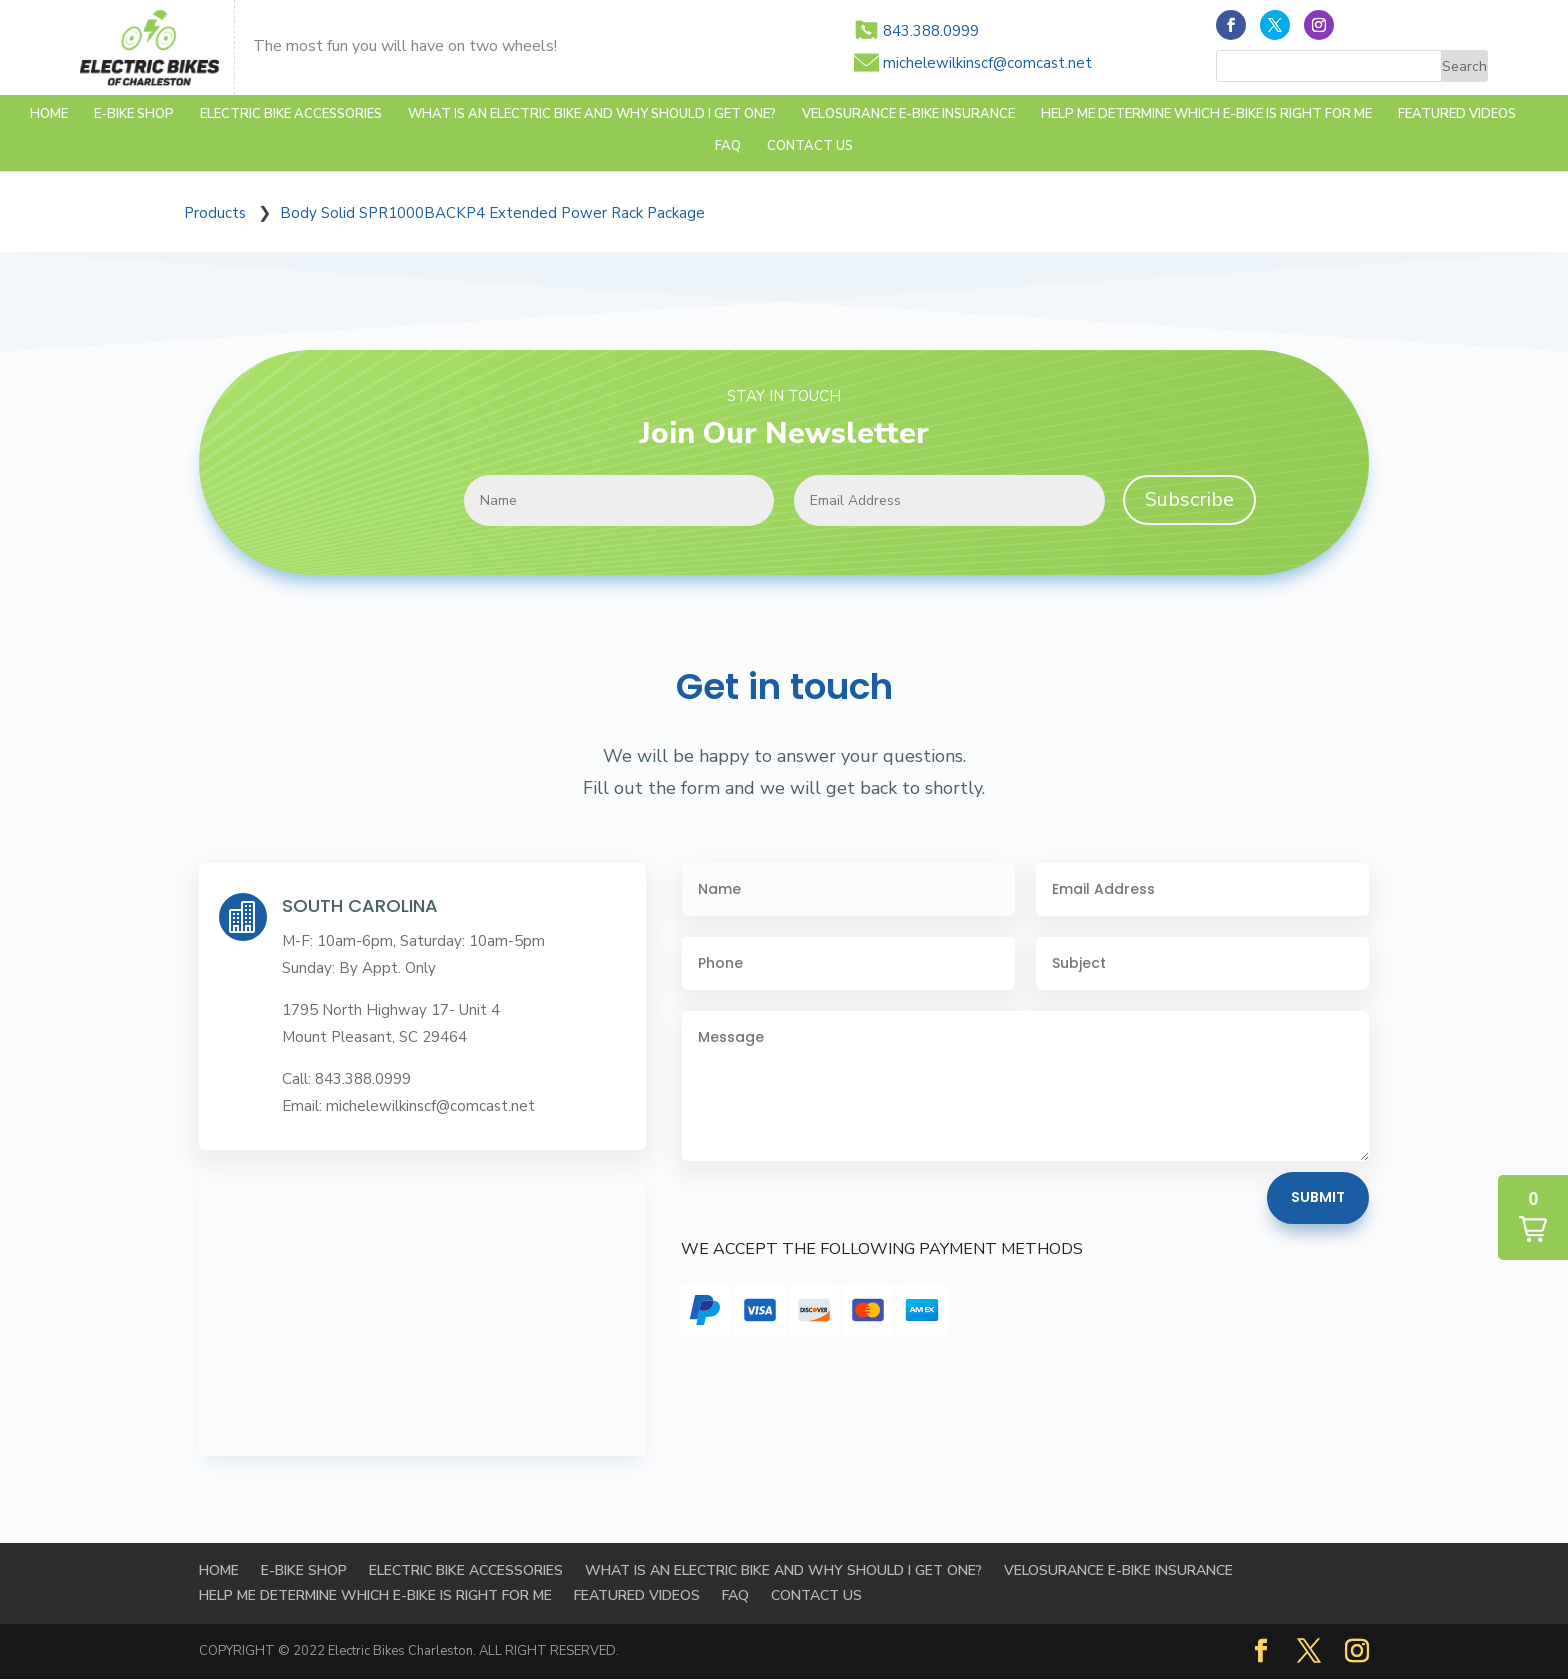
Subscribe (1189, 499)
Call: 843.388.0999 (346, 1079)
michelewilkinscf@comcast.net (987, 63)
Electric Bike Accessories (291, 115)
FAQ (728, 147)
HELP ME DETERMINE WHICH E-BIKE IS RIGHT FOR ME (1206, 115)
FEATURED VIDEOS (1457, 115)
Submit (1318, 1197)
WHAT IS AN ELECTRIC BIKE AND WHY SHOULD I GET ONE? (592, 115)
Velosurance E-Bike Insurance (908, 115)
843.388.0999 (931, 31)
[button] (1533, 1217)
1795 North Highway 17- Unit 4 (391, 1010)
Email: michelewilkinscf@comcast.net (408, 1106)
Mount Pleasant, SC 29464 (374, 1037)
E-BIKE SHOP (134, 115)
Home (49, 115)
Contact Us (810, 147)
